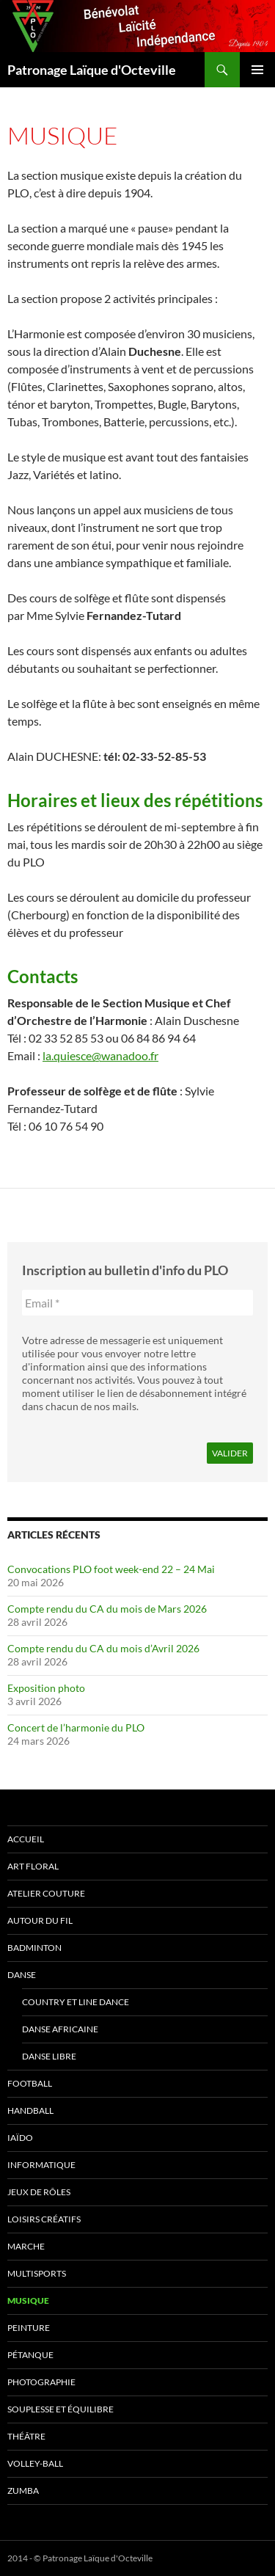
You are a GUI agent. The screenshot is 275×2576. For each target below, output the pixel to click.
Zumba (23, 2490)
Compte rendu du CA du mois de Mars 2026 (107, 1608)
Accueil (25, 1839)
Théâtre (26, 2436)
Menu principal (257, 69)
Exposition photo (46, 1688)
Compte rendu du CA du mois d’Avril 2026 (103, 1648)
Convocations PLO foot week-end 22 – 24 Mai (111, 1569)
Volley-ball (35, 2463)
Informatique (41, 2164)
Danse (21, 1974)
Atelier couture (46, 1893)
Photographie (41, 2381)
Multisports (36, 2273)
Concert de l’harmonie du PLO (75, 1727)
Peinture (28, 2327)
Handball (30, 2110)
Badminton (34, 1947)
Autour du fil (40, 1920)
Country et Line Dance (75, 2001)
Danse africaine (60, 2029)
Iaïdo (20, 2137)
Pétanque (30, 2354)
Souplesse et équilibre (60, 2409)
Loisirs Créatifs (44, 2219)
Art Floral (33, 1866)
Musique (28, 2300)
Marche (26, 2246)
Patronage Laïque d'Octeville (91, 70)
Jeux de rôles (38, 2191)
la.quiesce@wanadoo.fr (100, 1055)
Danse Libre (49, 2056)
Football (29, 2083)
